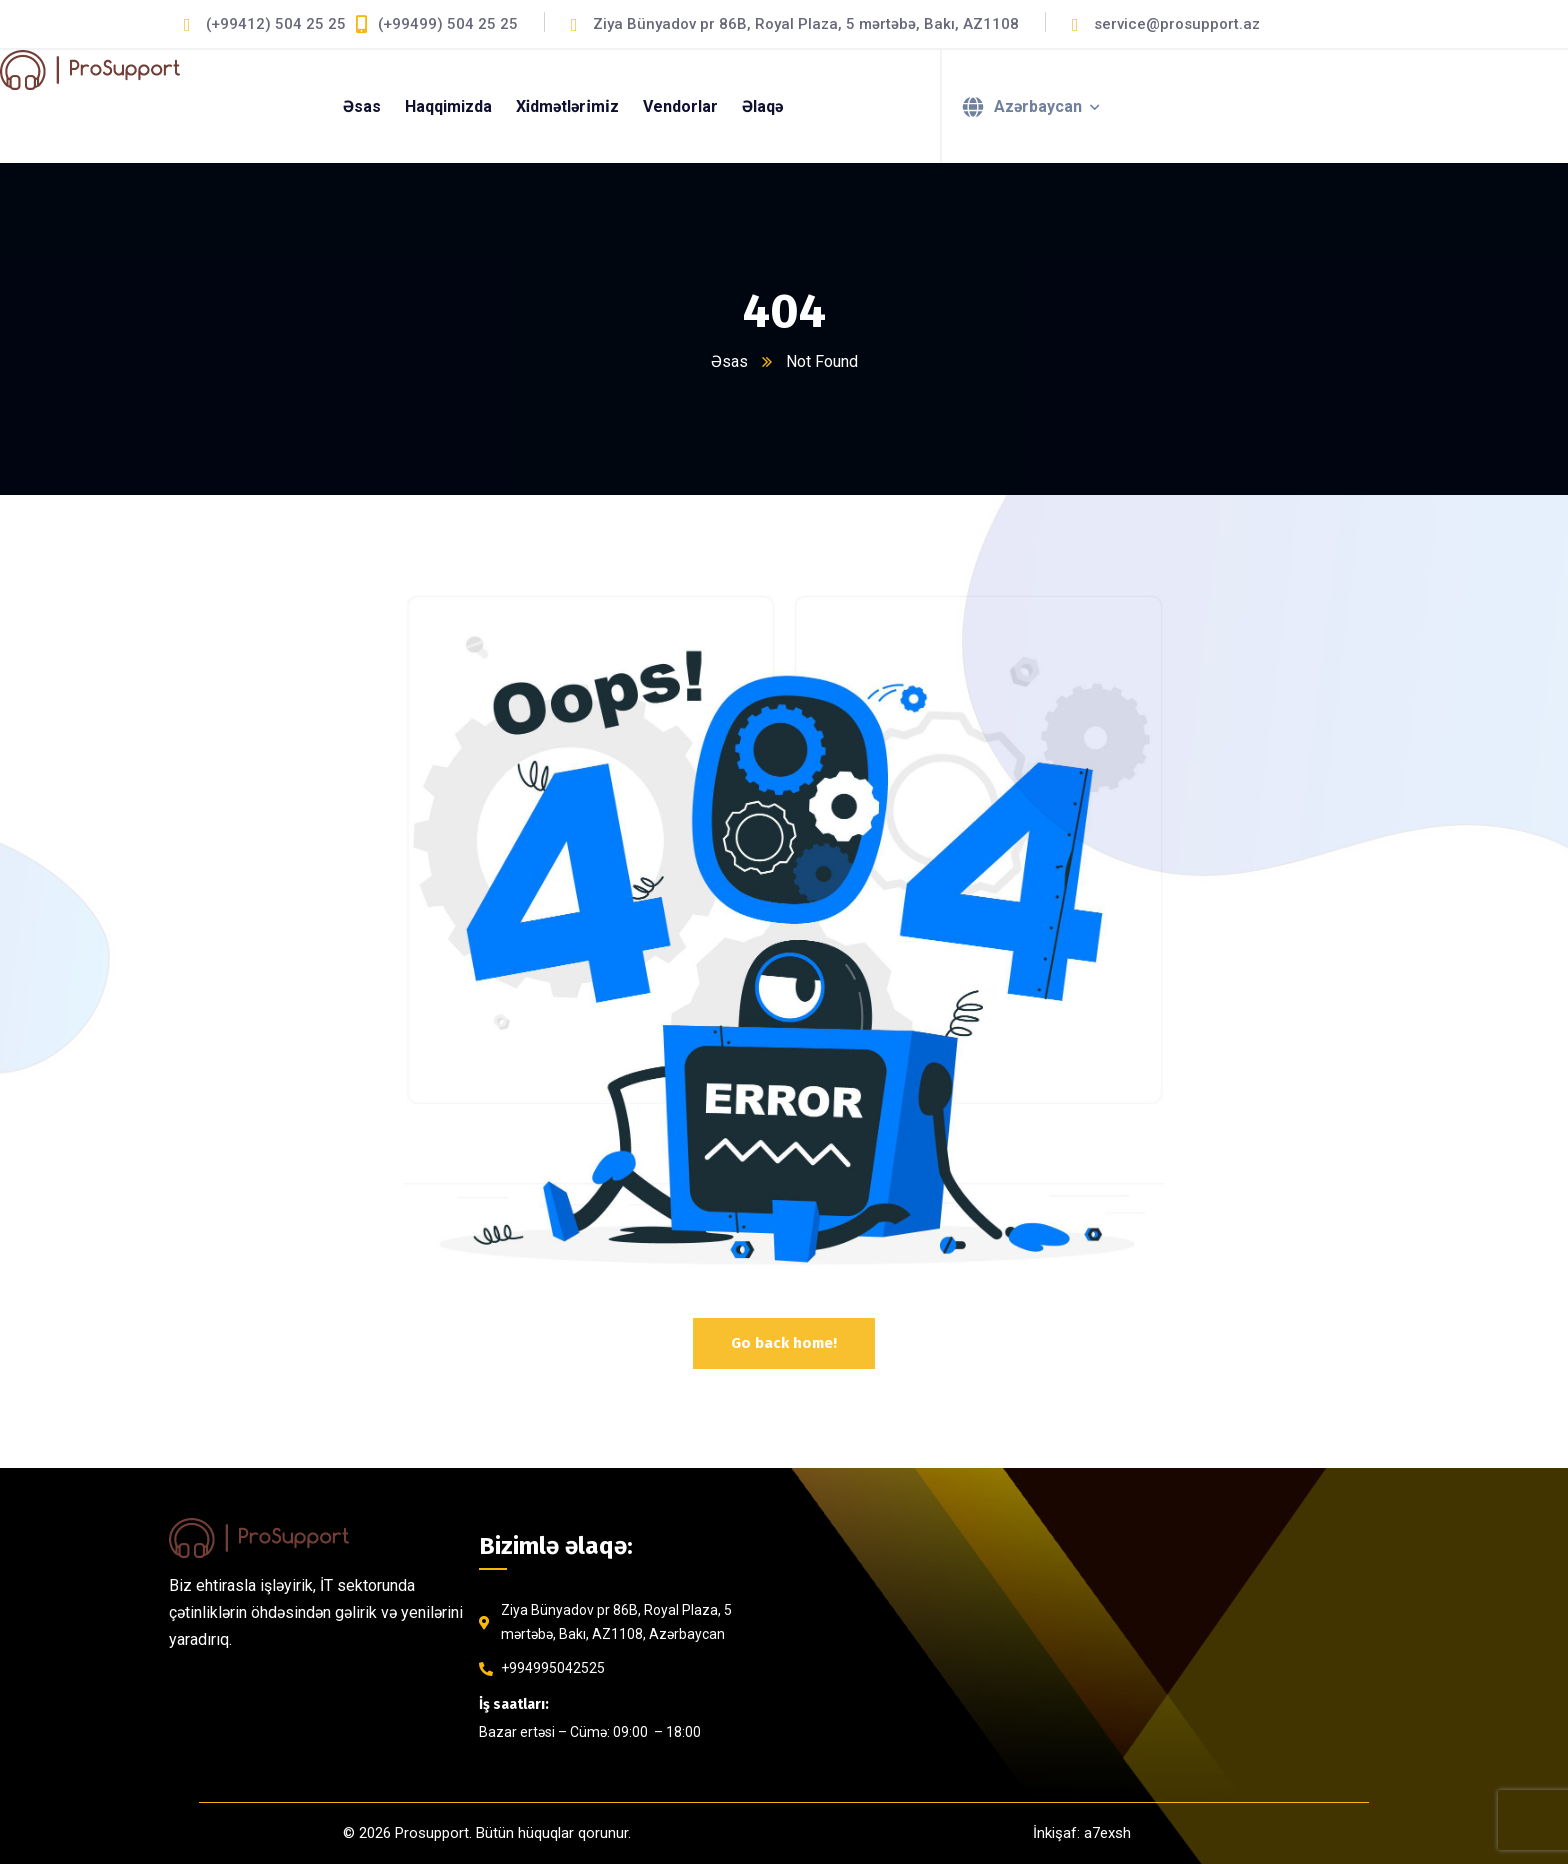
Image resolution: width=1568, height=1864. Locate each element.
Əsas (729, 361)
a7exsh (1107, 1833)
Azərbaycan (1038, 106)
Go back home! (784, 1343)
